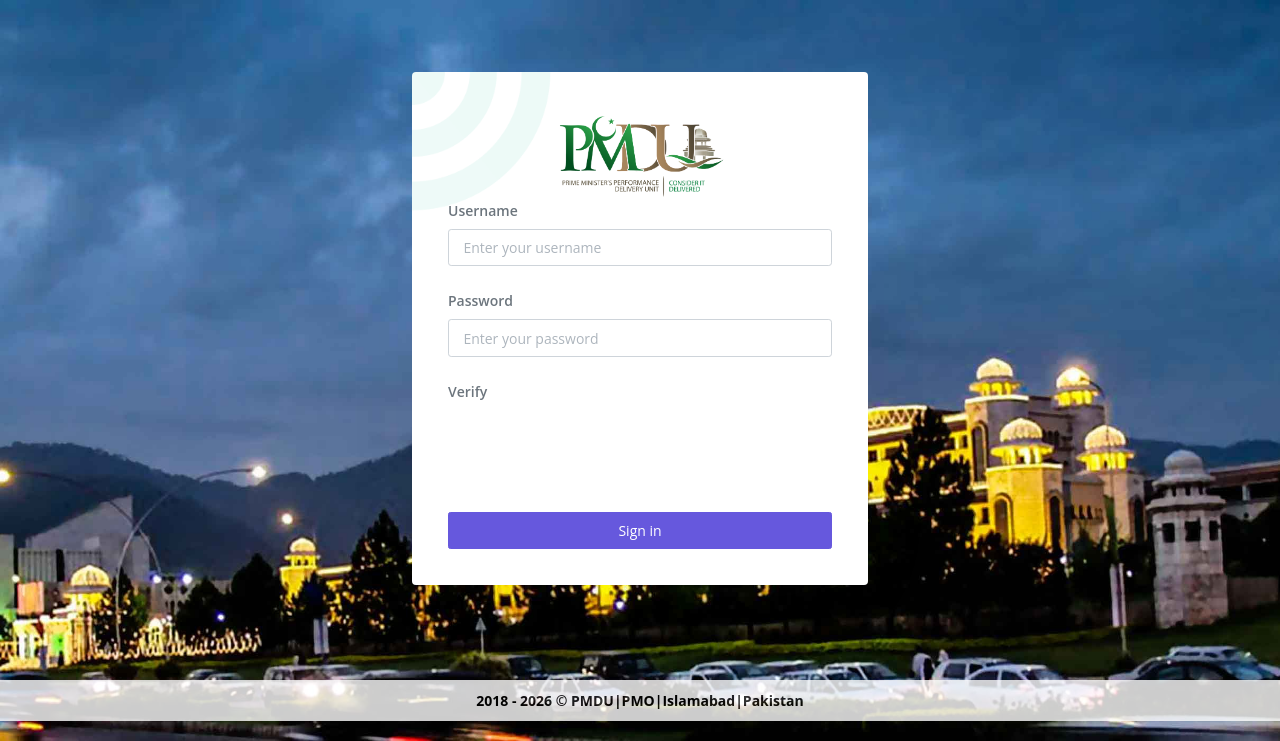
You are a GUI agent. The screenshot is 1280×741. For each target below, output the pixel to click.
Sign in (639, 530)
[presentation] (600, 449)
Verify (467, 391)
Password (480, 300)
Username (483, 210)
